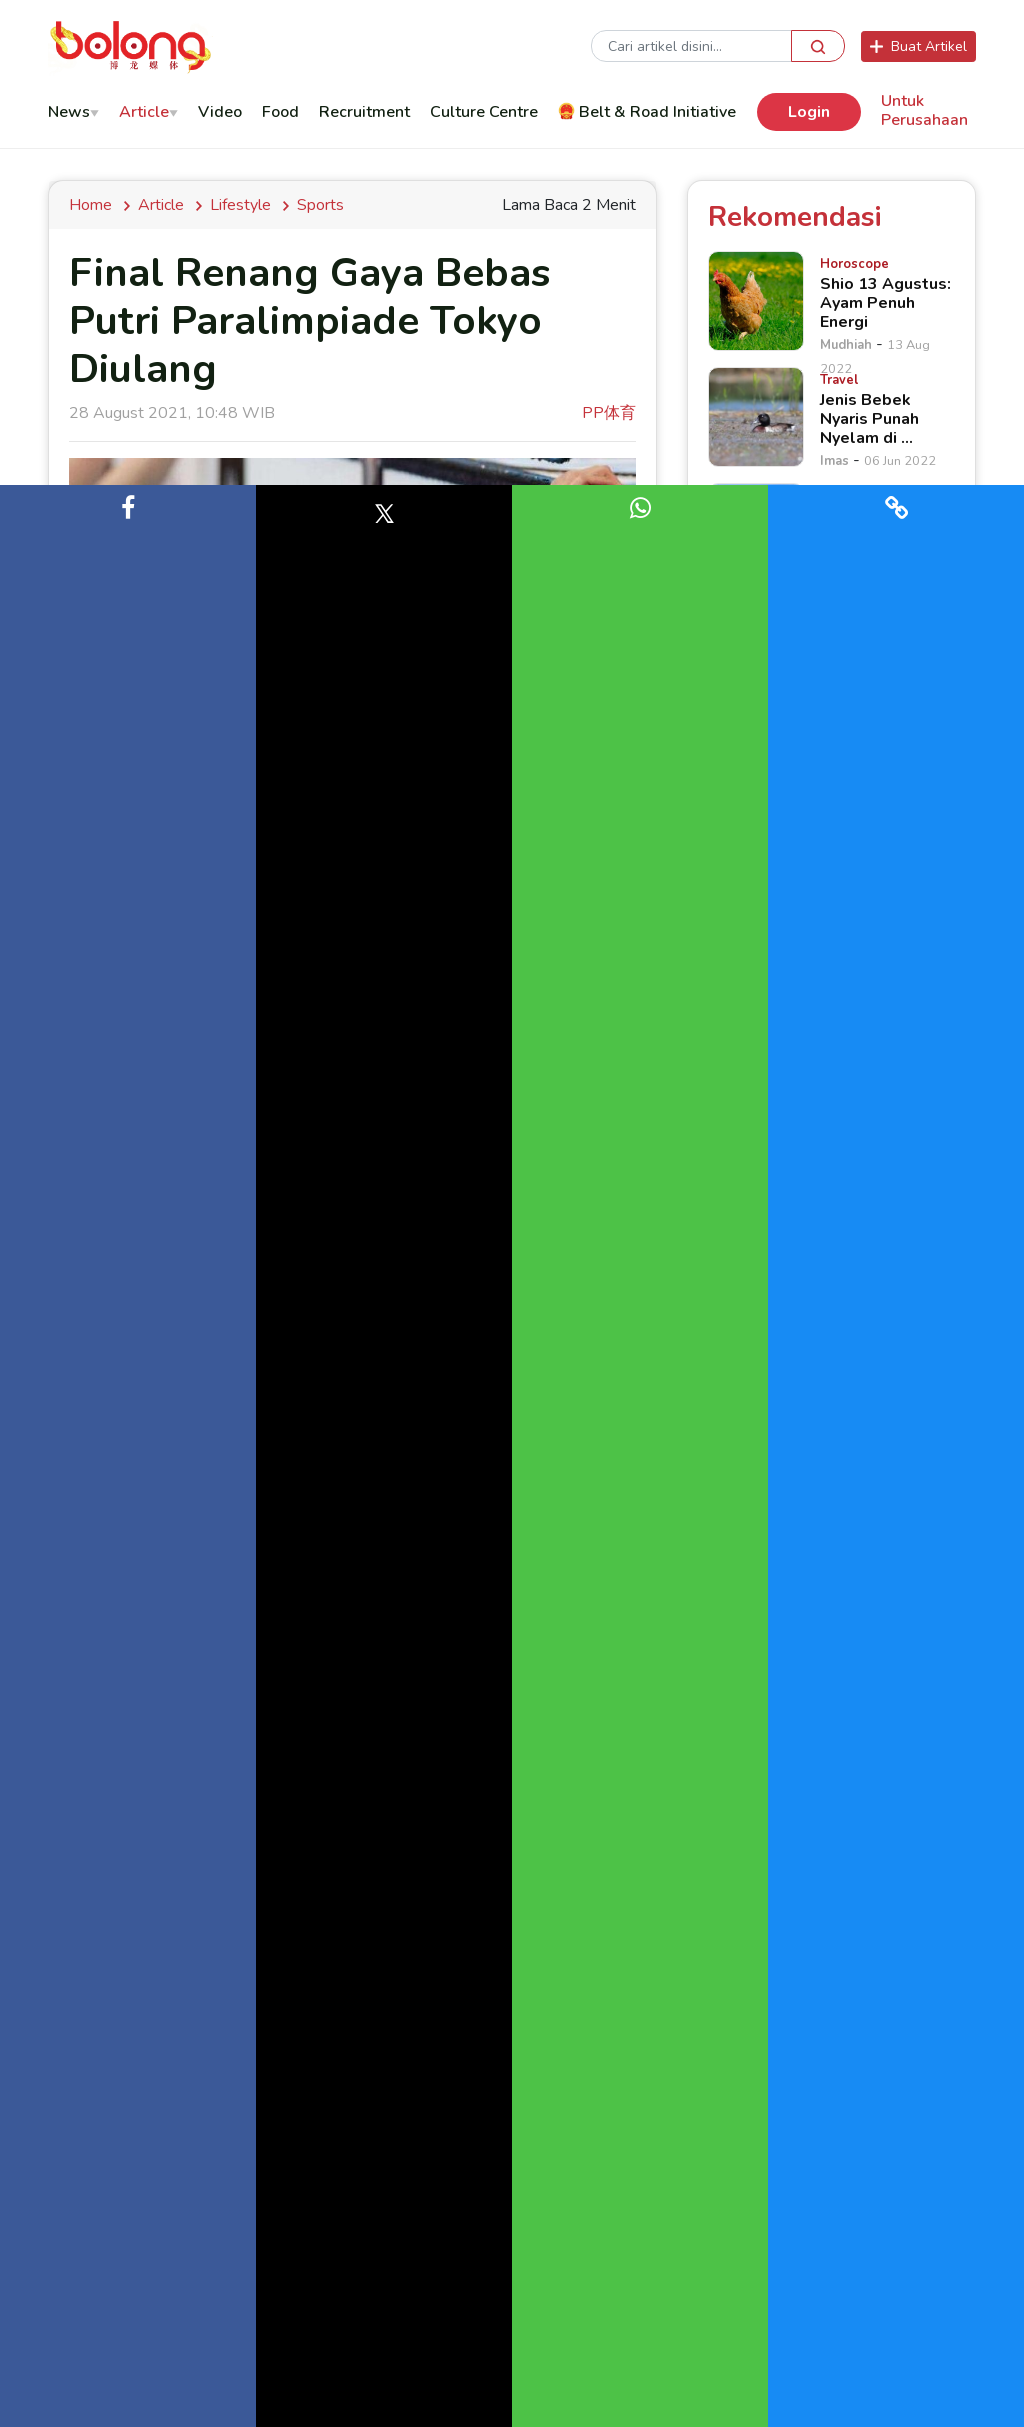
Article (161, 205)
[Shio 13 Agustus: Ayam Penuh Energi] (756, 301)
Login (809, 112)
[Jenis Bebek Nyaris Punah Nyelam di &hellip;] (756, 417)
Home (94, 205)
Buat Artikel (918, 46)
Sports (320, 205)
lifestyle (240, 205)
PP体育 (609, 413)
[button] (128, 1456)
